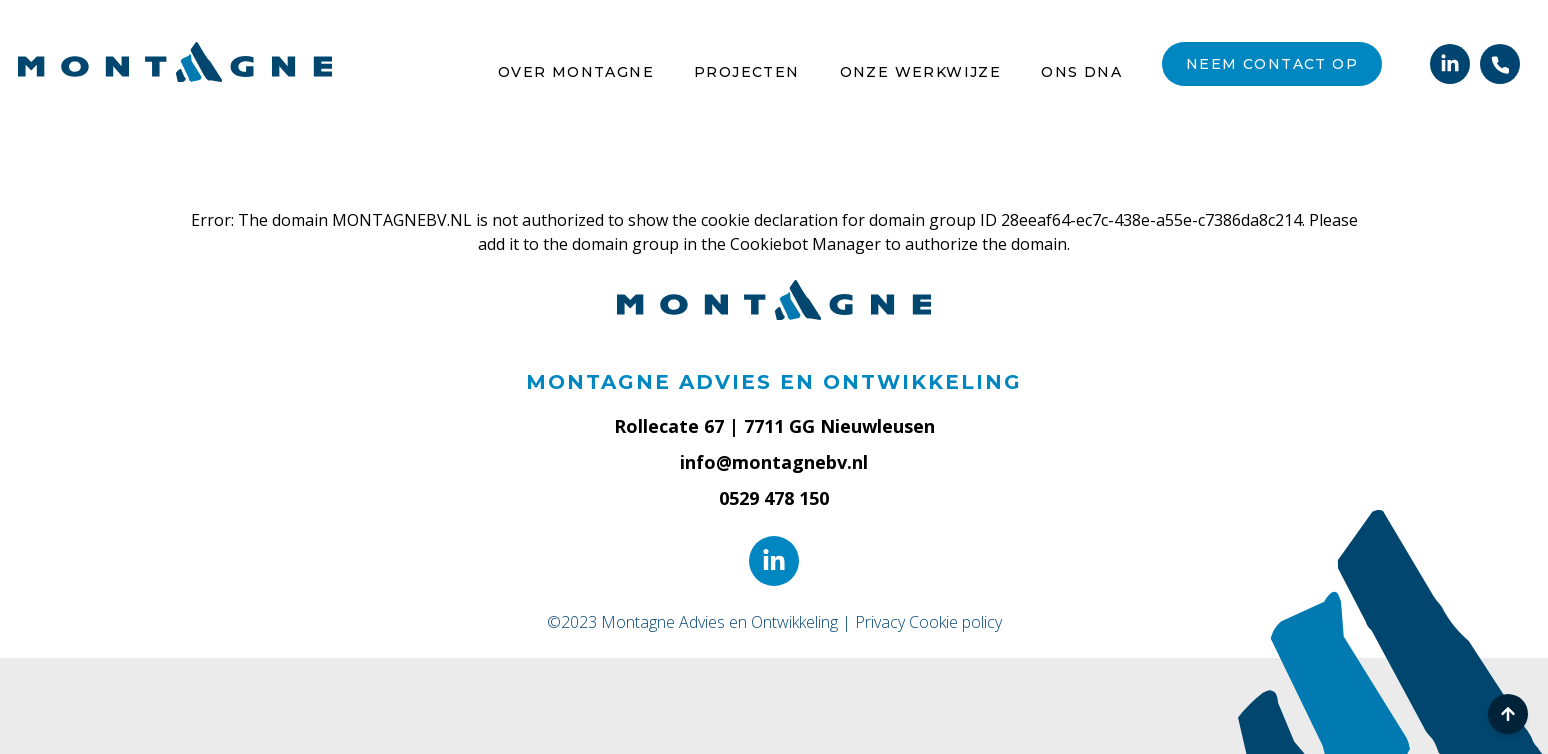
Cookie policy (955, 622)
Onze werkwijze (921, 72)
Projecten (747, 72)
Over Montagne (576, 72)
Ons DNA (1081, 72)
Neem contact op (1272, 64)
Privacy (880, 622)
